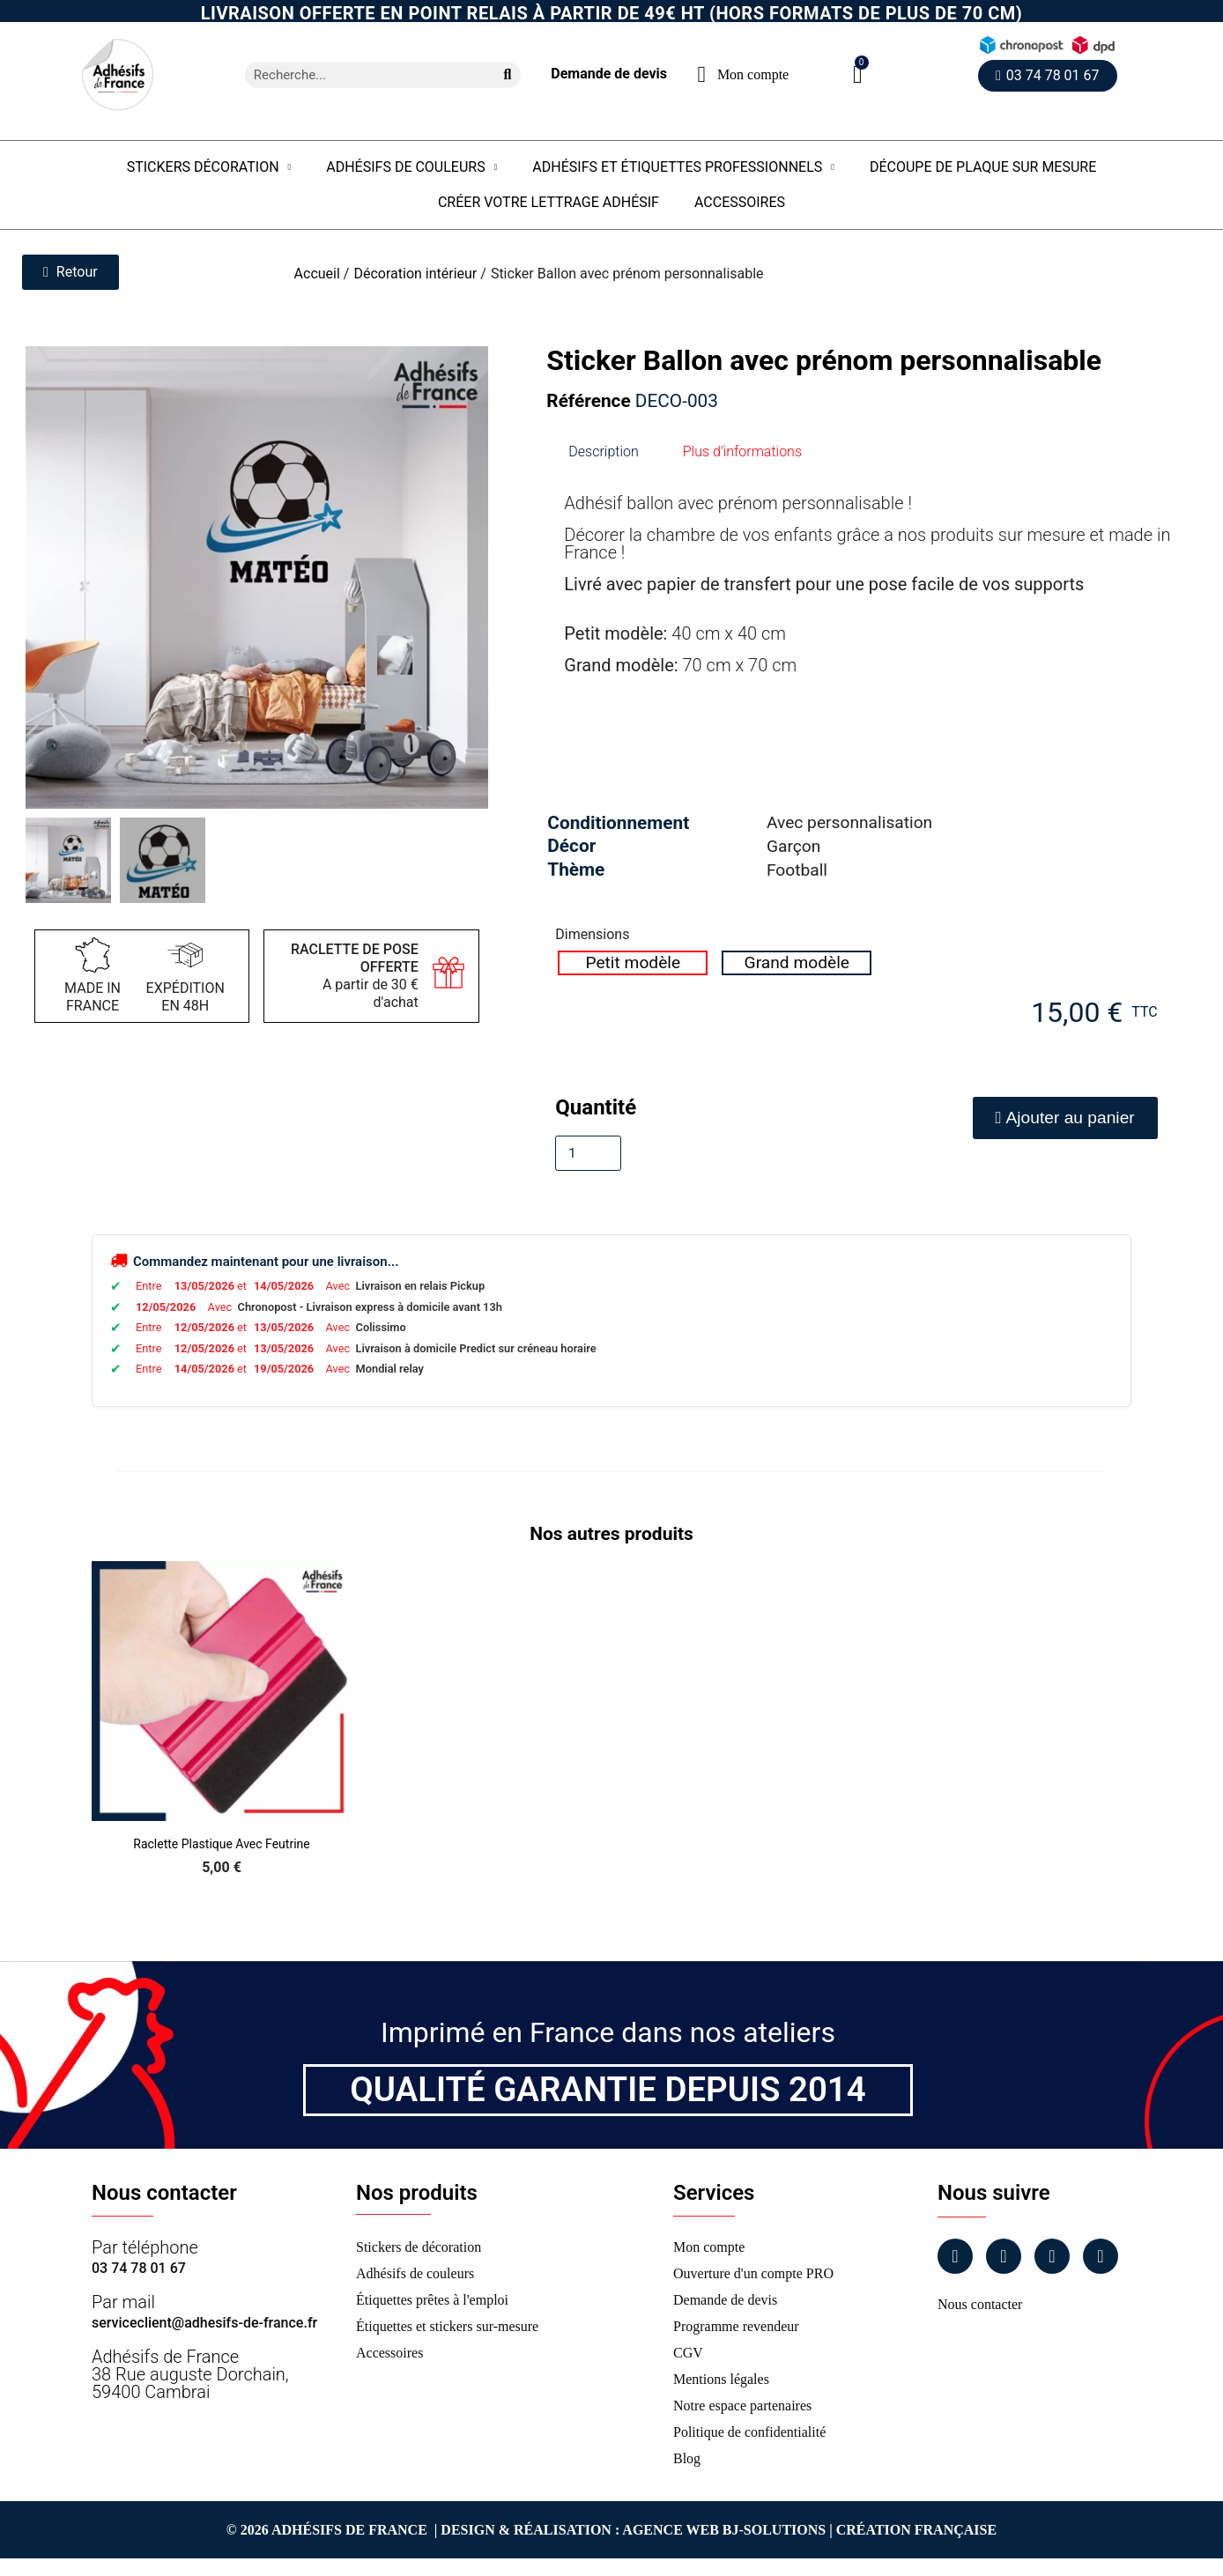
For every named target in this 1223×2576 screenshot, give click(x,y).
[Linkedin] (1052, 2256)
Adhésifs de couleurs (411, 167)
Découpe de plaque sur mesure (983, 167)
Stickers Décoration (209, 167)
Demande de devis (609, 73)
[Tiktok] (1100, 2256)
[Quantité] (588, 1153)
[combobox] (362, 75)
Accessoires (739, 202)
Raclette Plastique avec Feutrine (221, 1844)
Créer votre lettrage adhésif (548, 202)
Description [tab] (603, 451)
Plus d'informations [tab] (742, 451)
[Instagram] (1003, 2256)
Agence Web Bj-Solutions (724, 2529)
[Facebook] (955, 2256)
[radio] (633, 963)
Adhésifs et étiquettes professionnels (683, 167)
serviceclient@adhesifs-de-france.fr (204, 2322)
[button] (858, 74)
